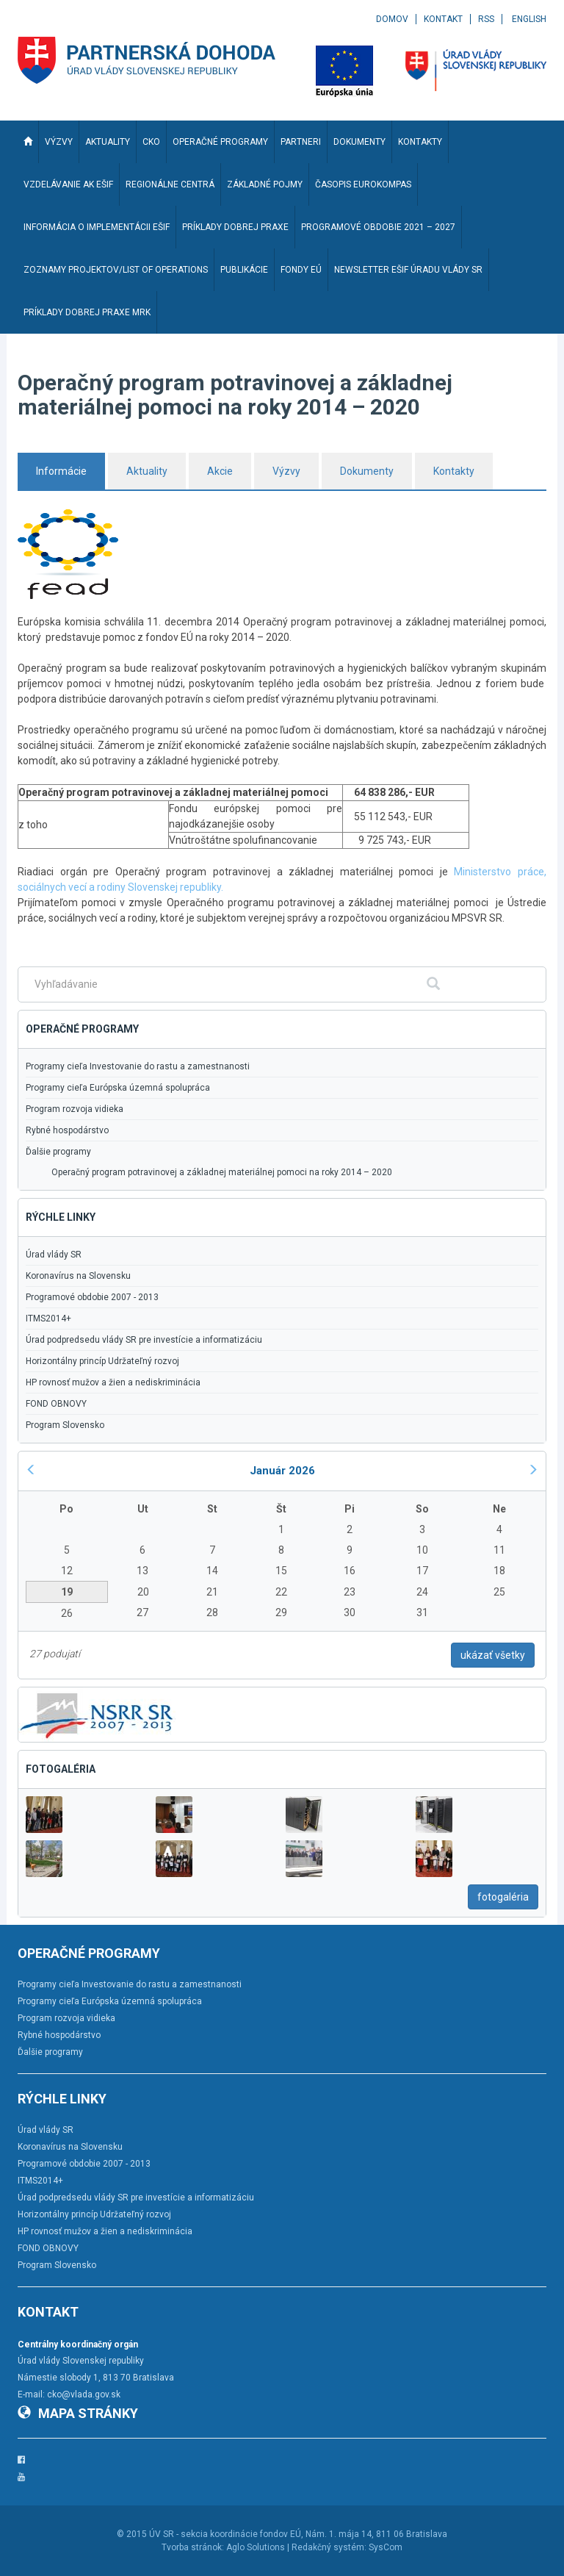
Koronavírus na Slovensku (78, 1276)
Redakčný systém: (329, 2547)
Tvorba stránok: (193, 2547)
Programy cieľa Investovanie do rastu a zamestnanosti (138, 1066)
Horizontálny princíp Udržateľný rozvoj (102, 1361)
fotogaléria (503, 1897)
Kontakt (443, 19)
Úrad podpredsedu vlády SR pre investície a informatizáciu (144, 1340)
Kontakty (453, 471)
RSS (486, 19)
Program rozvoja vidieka (74, 1109)
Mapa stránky (78, 2413)
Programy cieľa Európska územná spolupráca (118, 1088)
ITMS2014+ (48, 1318)
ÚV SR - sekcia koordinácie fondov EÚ (225, 2534)
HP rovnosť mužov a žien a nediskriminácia (113, 1382)
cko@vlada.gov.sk (83, 2394)
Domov (392, 19)
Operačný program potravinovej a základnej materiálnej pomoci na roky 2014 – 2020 (221, 1172)
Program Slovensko (65, 1425)
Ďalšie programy (58, 1152)
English (529, 19)
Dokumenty (367, 471)
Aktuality (146, 471)
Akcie (220, 471)
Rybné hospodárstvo (67, 1130)
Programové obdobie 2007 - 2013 (92, 1297)
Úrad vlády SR (54, 1254)
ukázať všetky (492, 1655)
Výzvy (286, 471)
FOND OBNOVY (56, 1404)
